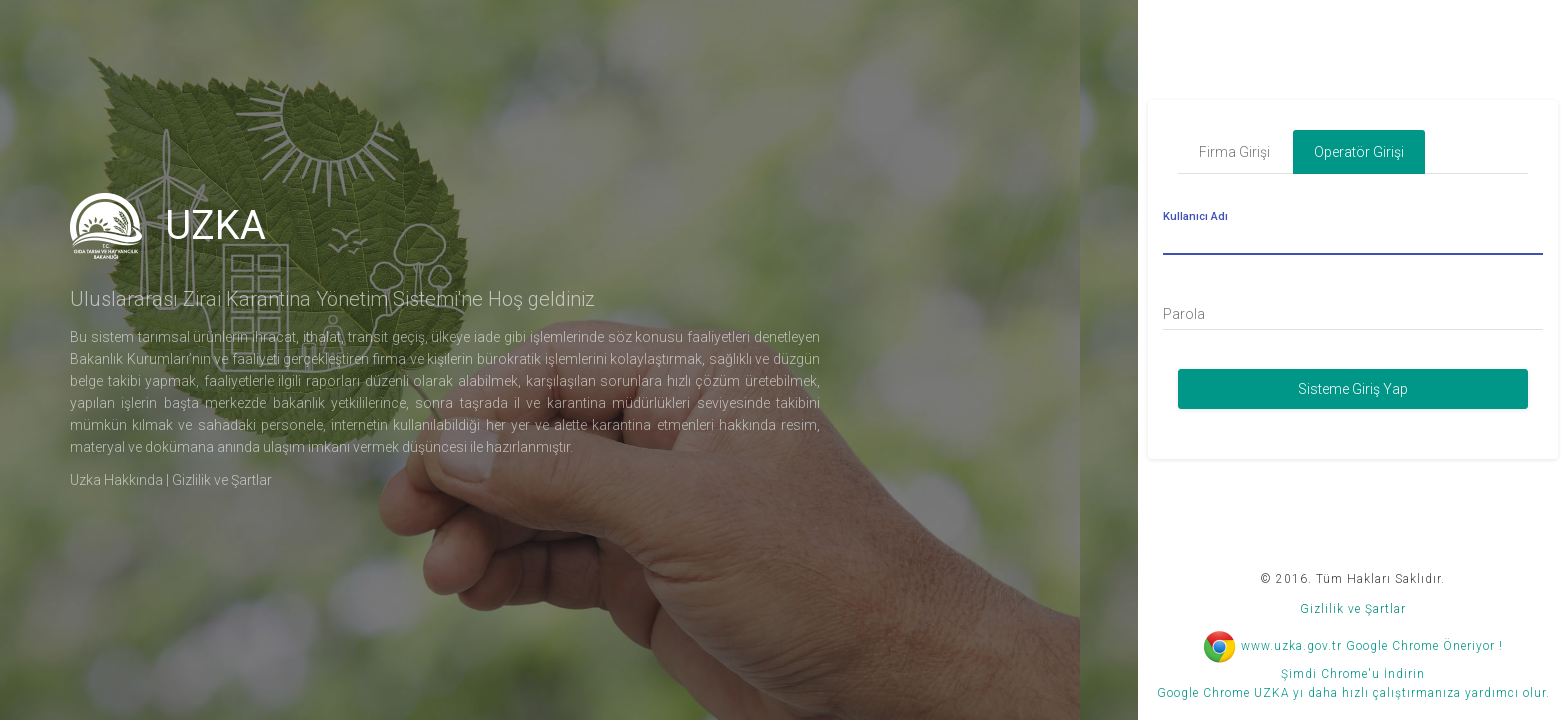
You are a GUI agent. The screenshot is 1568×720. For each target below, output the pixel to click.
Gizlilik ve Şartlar (222, 480)
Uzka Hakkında (116, 480)
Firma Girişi (1234, 152)
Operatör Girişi (1359, 152)
